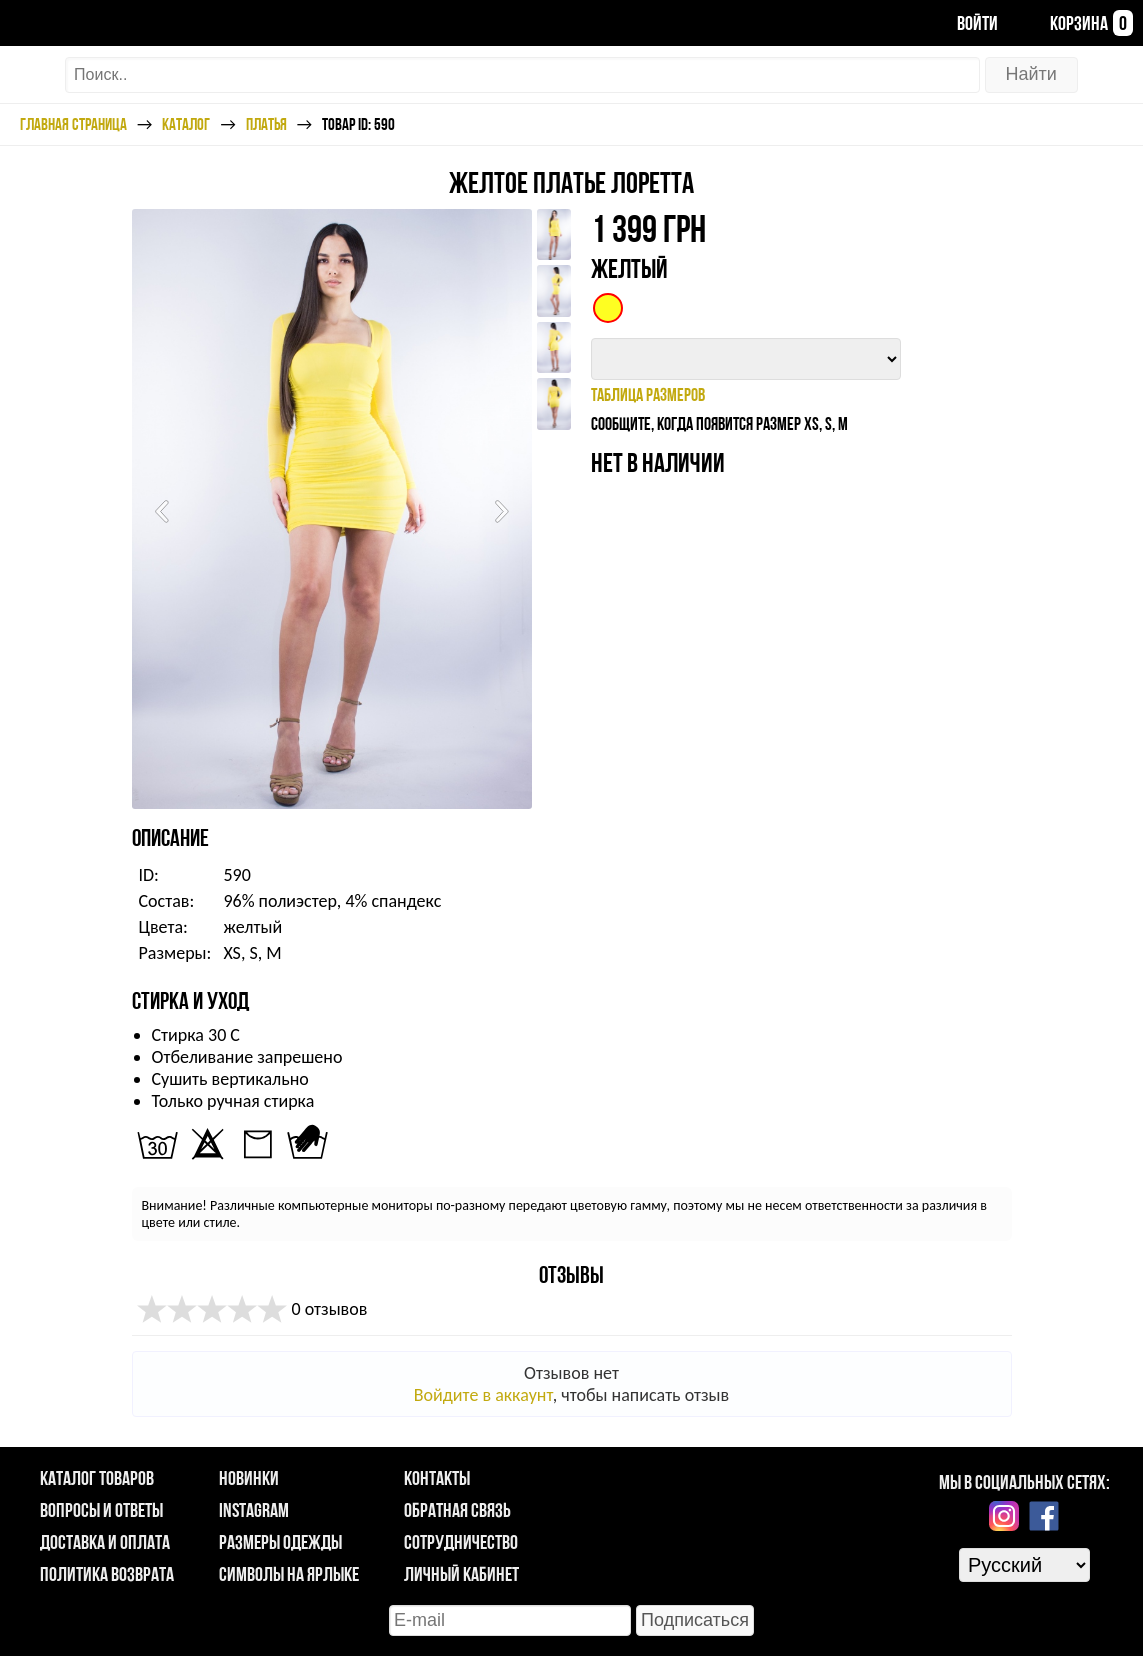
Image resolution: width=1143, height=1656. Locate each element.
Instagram (254, 1510)
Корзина (1075, 23)
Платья (266, 124)
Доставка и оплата (105, 1542)
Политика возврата (107, 1574)
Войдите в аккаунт (483, 1395)
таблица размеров (648, 394)
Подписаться (695, 1620)
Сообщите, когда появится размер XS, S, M (719, 423)
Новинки (249, 1478)
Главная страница (73, 124)
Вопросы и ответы (101, 1510)
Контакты (437, 1478)
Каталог (186, 124)
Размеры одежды (280, 1542)
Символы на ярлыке (289, 1574)
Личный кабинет (461, 1574)
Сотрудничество (461, 1542)
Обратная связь (457, 1510)
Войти (961, 23)
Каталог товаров (97, 1478)
